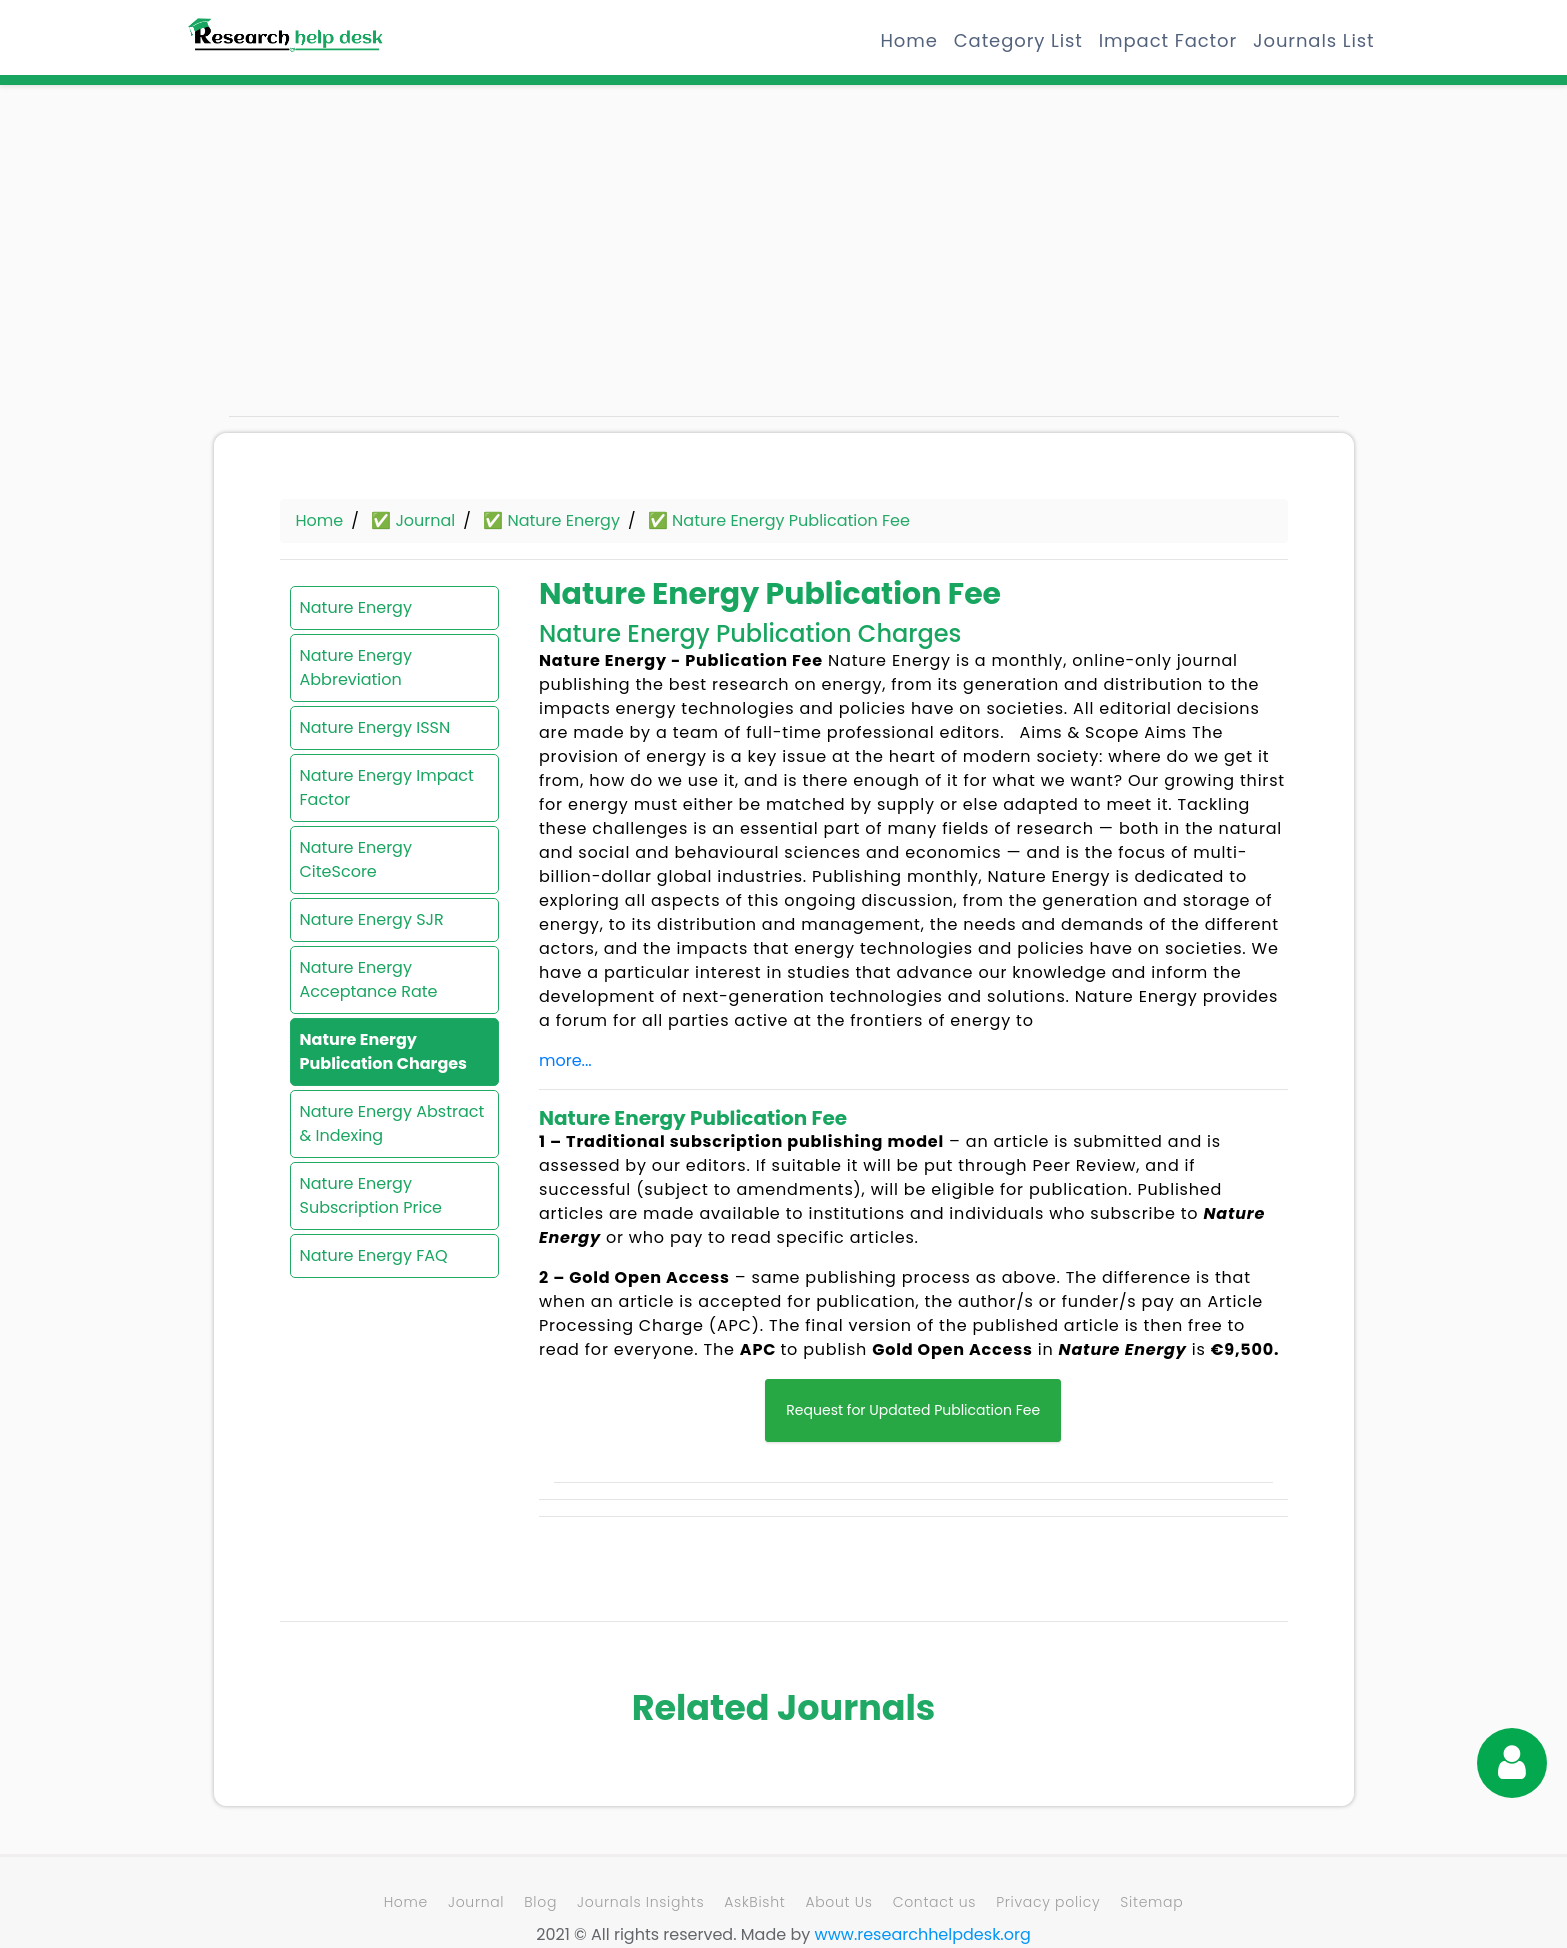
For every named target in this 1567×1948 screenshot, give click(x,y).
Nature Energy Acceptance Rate (369, 979)
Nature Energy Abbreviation (356, 667)
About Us (838, 1902)
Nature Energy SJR (372, 919)
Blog (540, 1902)
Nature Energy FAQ (374, 1255)
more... (565, 1060)
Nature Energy (356, 607)
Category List (1018, 40)
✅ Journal (413, 520)
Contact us (934, 1902)
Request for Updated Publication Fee (913, 1410)
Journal (476, 1902)
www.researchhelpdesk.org (923, 1934)
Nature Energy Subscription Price (371, 1195)
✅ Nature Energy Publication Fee (779, 520)
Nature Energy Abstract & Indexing (392, 1123)
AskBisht (754, 1902)
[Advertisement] (404, 260)
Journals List (1313, 40)
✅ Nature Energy (551, 520)
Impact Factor (1168, 40)
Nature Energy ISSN (375, 727)
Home (909, 40)
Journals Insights (640, 1902)
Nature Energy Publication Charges (384, 1051)
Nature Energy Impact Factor (387, 787)
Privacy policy (1048, 1902)
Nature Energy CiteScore (356, 859)
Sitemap (1151, 1902)
